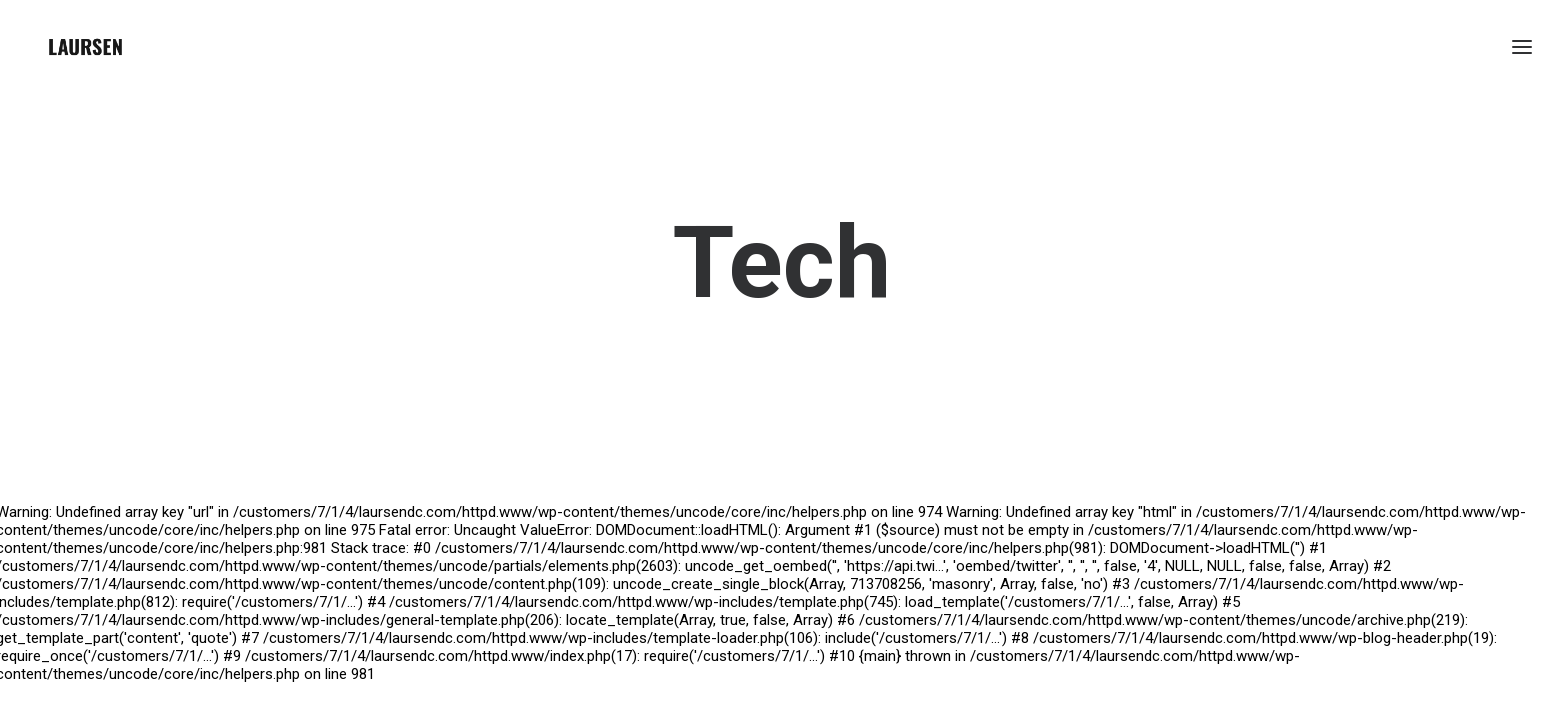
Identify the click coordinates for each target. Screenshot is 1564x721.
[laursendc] (85, 47)
